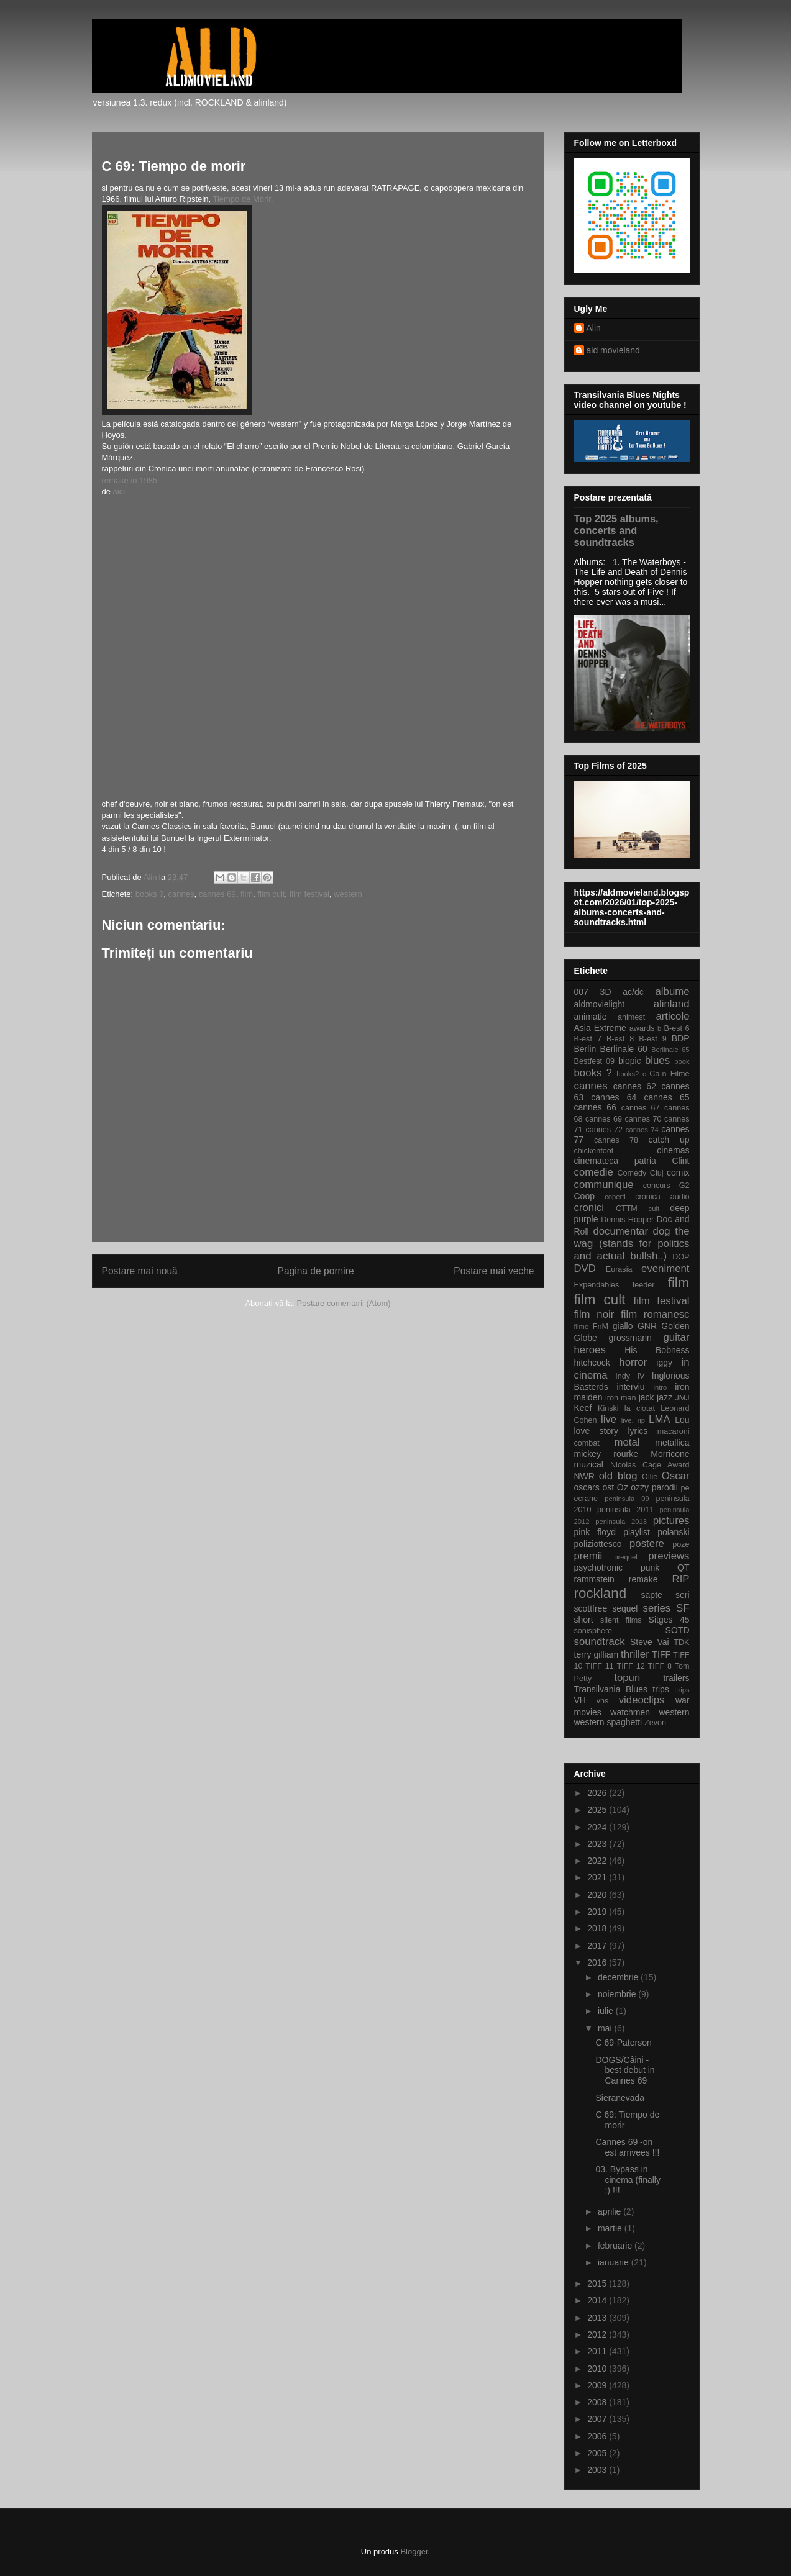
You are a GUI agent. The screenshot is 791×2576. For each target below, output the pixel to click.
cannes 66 (595, 1107)
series (657, 1608)
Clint (680, 1161)
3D (605, 992)
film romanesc (655, 1314)
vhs (603, 1701)
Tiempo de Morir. (243, 199)
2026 (598, 1793)
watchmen (630, 1712)
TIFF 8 (660, 1666)
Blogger (414, 2551)
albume (672, 991)
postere (646, 1543)
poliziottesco (598, 1544)
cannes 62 (634, 1086)
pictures (671, 1520)
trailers (676, 1678)
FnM (600, 1326)
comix (678, 1172)
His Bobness (656, 1350)
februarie (616, 2246)
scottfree (591, 1608)
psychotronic (598, 1567)
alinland (672, 1004)
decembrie (619, 1977)
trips (660, 1689)
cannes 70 (642, 1119)
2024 (598, 1827)
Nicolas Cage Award (649, 1465)
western (348, 894)
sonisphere (593, 1630)
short (583, 1620)
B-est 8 (620, 1039)
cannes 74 (642, 1129)
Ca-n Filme (669, 1073)
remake (643, 1579)
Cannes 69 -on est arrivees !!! (627, 2147)
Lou (682, 1420)
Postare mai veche (494, 1271)
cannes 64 (613, 1097)
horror (633, 1362)
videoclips (642, 1700)
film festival (309, 894)
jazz (664, 1397)
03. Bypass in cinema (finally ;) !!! (627, 2179)
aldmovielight (599, 1004)
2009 (598, 2385)
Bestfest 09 (594, 1061)
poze (680, 1544)
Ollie (649, 1476)
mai (606, 2028)
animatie (590, 1017)
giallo (623, 1326)
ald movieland (613, 350)
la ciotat (639, 1408)
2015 (598, 2283)
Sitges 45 (669, 1620)
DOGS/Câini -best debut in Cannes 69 (624, 2070)
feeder (644, 1285)
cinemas (673, 1150)
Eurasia (619, 1269)
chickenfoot (594, 1150)
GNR (647, 1326)
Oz (622, 1487)
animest (631, 1017)
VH (580, 1700)
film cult (271, 894)
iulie (607, 2011)
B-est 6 (677, 1028)
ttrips (681, 1690)
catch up (669, 1140)
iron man (620, 1398)
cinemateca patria (615, 1161)
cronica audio (662, 1196)
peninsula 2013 (621, 1521)
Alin (594, 328)
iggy (664, 1362)
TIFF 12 (630, 1666)
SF (682, 1608)
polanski (673, 1532)
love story (596, 1431)
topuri (627, 1678)
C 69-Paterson (623, 2043)
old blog (618, 1476)
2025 (598, 1810)
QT (683, 1567)
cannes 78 (616, 1140)
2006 (598, 2436)
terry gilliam (596, 1654)
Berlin (585, 1049)
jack (646, 1397)
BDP (681, 1038)
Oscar (676, 1476)
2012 (598, 2334)
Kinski (608, 1408)
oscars (587, 1487)
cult (654, 1208)
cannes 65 (667, 1097)
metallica (672, 1443)
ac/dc (633, 992)
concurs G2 (666, 1185)
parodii (665, 1487)
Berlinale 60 (623, 1049)
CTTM (627, 1208)
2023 (598, 1844)
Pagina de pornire (315, 1271)
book (681, 1061)
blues (657, 1060)
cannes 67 (640, 1108)
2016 (598, 1962)
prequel (625, 1557)
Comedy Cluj (641, 1173)
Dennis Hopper (627, 1219)
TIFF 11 (599, 1666)
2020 (598, 1895)
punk (650, 1567)
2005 (598, 2453)
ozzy (640, 1487)
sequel (625, 1608)
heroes (590, 1350)
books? (627, 1073)
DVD (585, 1268)
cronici (589, 1207)
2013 (598, 2318)
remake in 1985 (130, 480)
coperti (615, 1196)
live (608, 1419)
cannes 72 (604, 1129)
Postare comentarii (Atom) (344, 1303)
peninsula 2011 (625, 1509)
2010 (598, 2369)
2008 (598, 2402)
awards (642, 1028)
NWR (584, 1476)
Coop (584, 1196)
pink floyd (595, 1532)
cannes (181, 894)
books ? (149, 894)
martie (611, 2228)
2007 (598, 2419)
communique (604, 1184)
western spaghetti (608, 1722)
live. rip (633, 1420)
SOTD (677, 1630)
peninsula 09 (627, 1498)
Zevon (655, 1722)
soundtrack (599, 1642)
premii (588, 1556)
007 (581, 992)
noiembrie (618, 1994)
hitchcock (592, 1362)
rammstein (594, 1579)
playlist (636, 1532)
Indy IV (629, 1376)
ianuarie (614, 2262)
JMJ (682, 1398)
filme (581, 1326)
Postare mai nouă (140, 1271)
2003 (598, 2470)
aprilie (610, 2211)
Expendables (597, 1285)
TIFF (661, 1654)
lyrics (637, 1431)
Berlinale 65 (670, 1049)
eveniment (665, 1268)
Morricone (670, 1454)
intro (660, 1387)
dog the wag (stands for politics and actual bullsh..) (632, 1243)
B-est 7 (587, 1039)
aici (118, 491)
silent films (620, 1620)
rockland (600, 1593)
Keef (583, 1408)
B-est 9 (652, 1039)
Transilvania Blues (610, 1689)
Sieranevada (619, 2098)
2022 (598, 1861)
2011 (598, 2351)
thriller (635, 1654)
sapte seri (665, 1595)
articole (672, 1016)
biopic (629, 1061)
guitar (677, 1337)
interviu (631, 1387)
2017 (598, 1946)
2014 (598, 2300)
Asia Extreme (600, 1028)
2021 (598, 1877)
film (246, 894)
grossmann (630, 1338)
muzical (588, 1464)
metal (626, 1442)
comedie (593, 1172)
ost (608, 1487)
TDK (681, 1642)
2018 (598, 1928)
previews (668, 1556)
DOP (680, 1257)
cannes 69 (217, 894)
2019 (598, 1911)
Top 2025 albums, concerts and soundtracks (616, 530)
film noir (594, 1314)
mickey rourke (606, 1454)
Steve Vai (649, 1642)
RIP (681, 1579)
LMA (659, 1419)
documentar (620, 1231)
